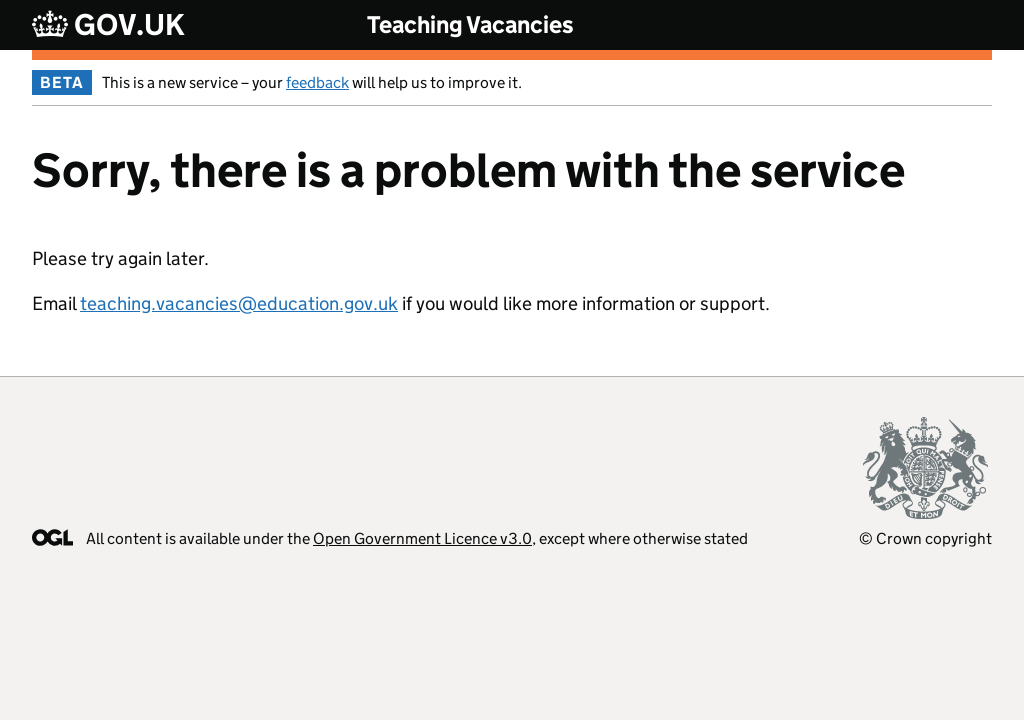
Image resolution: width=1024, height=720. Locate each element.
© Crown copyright (925, 538)
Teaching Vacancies (470, 24)
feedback (317, 82)
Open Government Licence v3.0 (422, 538)
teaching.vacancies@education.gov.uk (239, 303)
